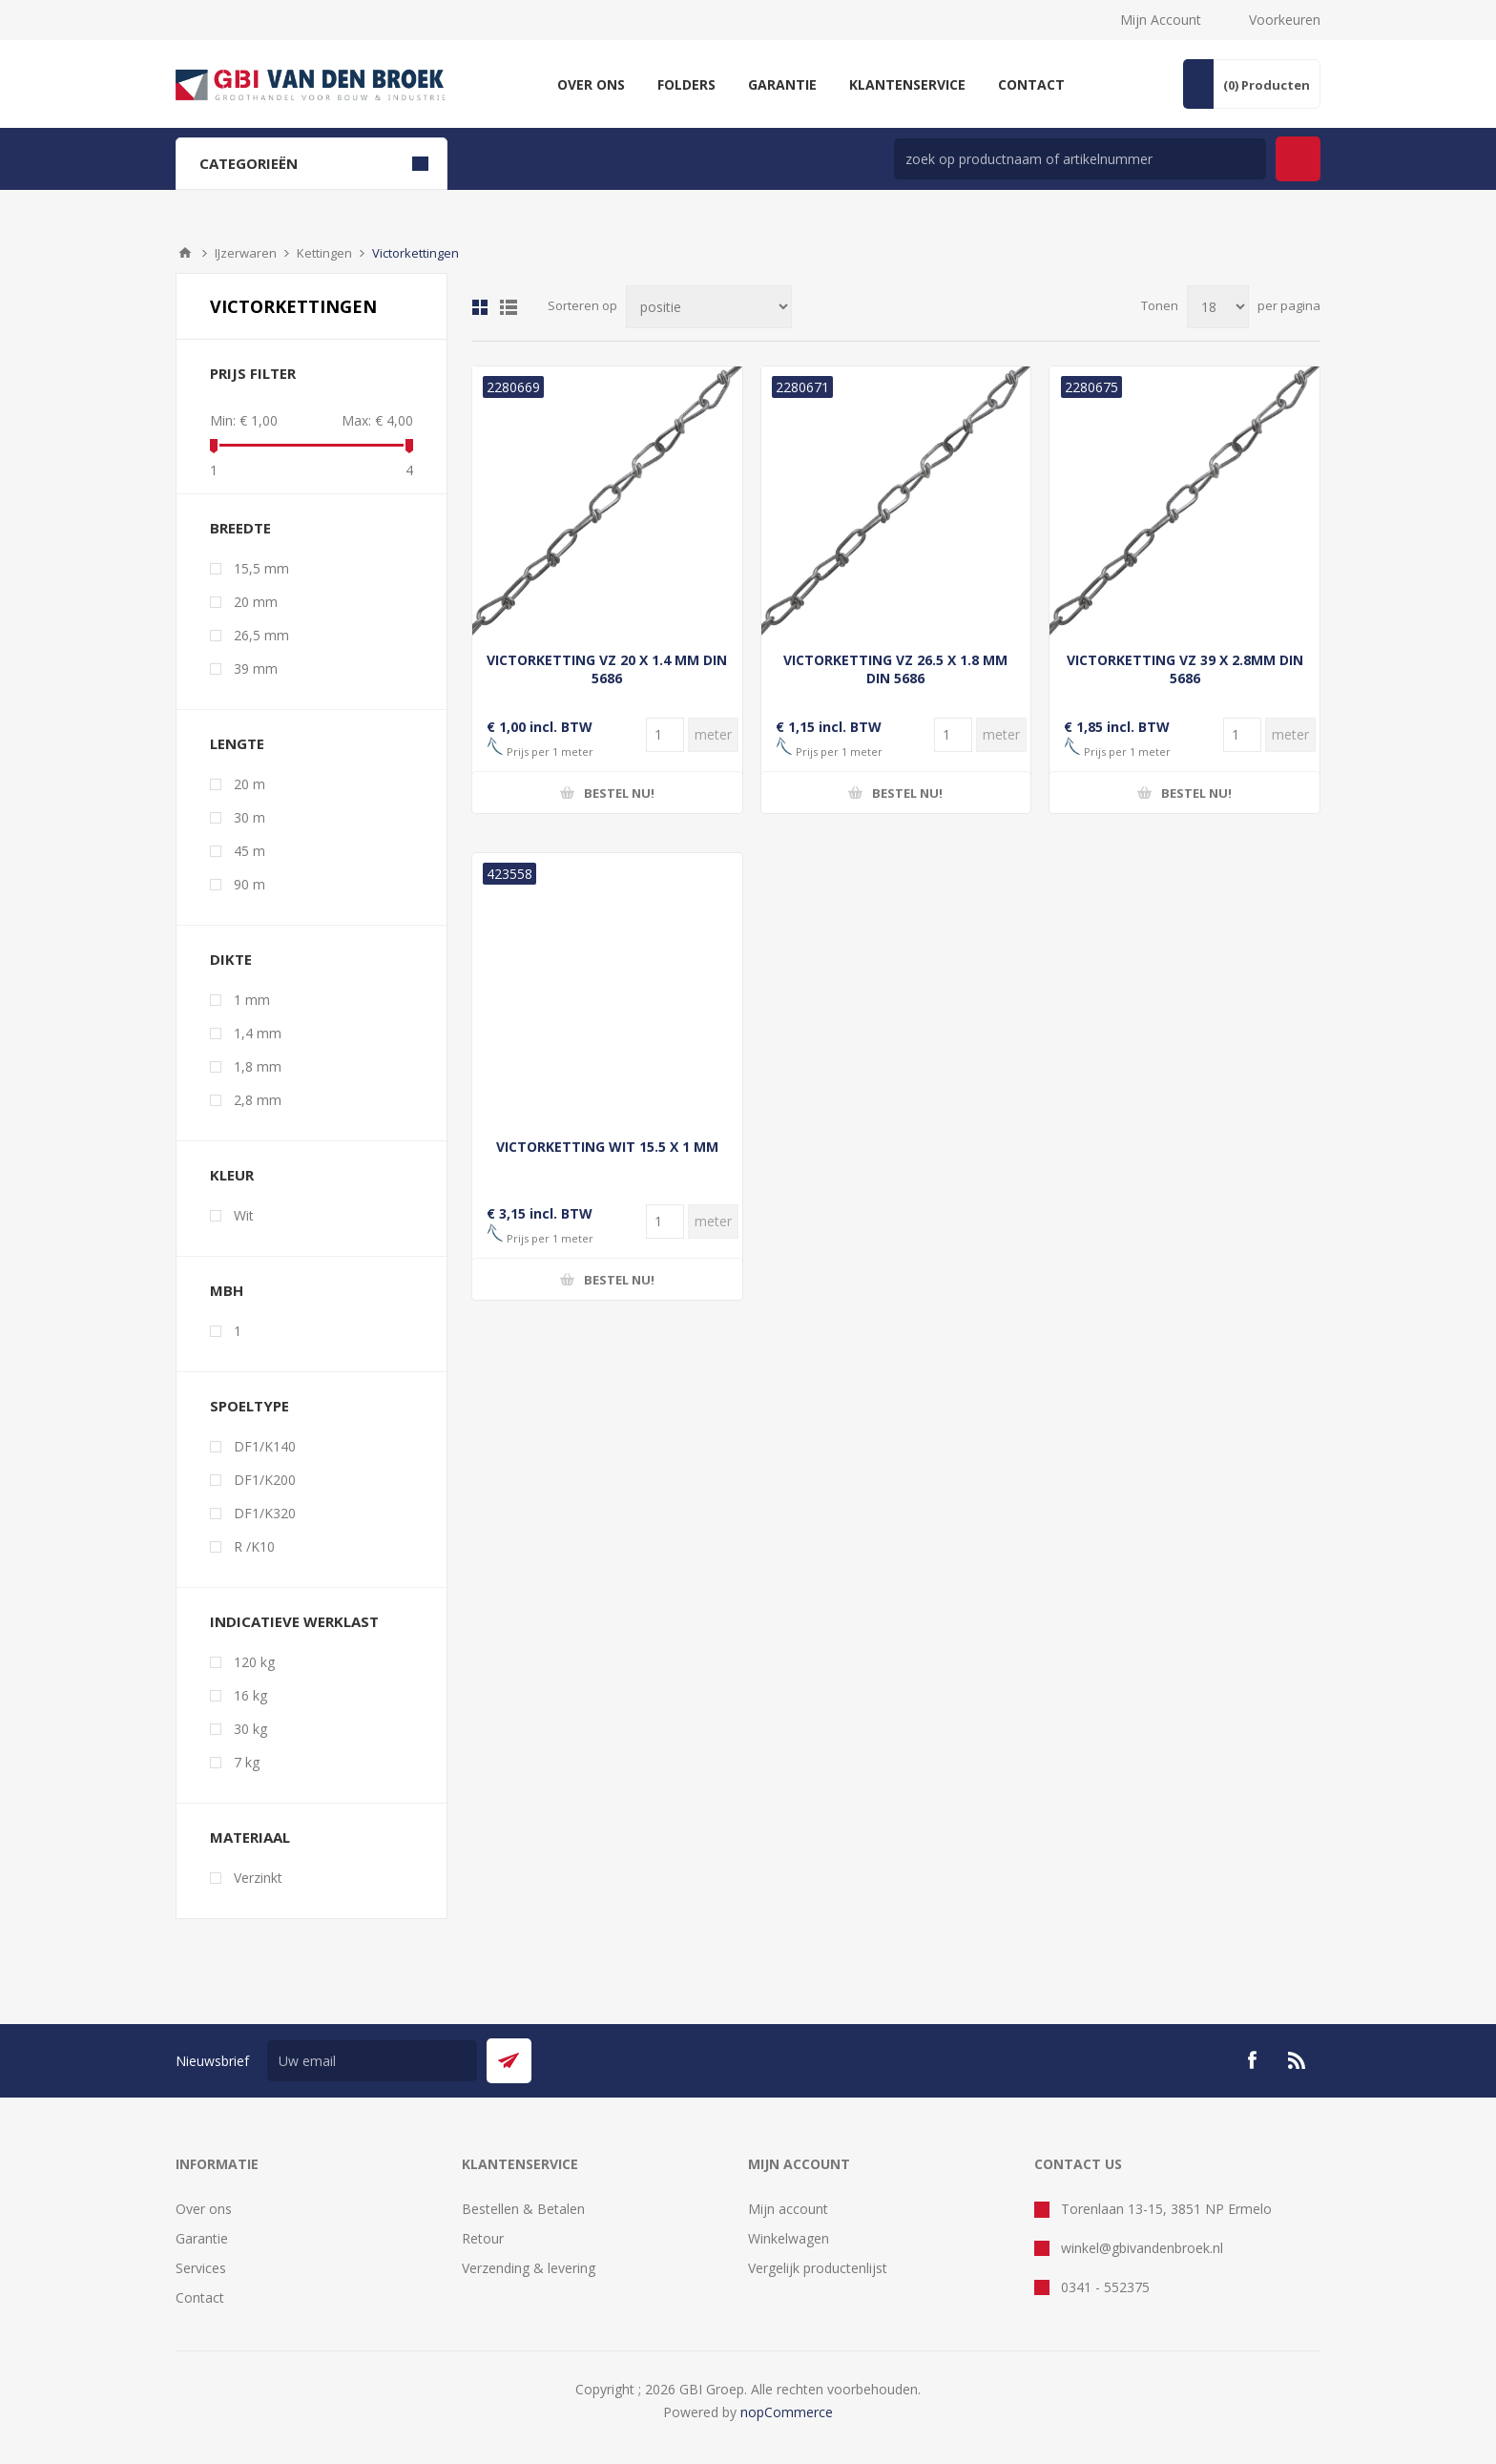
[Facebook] (1251, 2060)
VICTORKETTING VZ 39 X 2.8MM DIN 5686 (1185, 669)
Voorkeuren (1284, 19)
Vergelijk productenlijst (817, 2268)
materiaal (250, 1837)
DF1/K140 (265, 1446)
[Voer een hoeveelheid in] (665, 735)
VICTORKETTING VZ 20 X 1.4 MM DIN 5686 (607, 669)
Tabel (479, 307)
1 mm (252, 1000)
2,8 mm (257, 1100)
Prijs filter (253, 373)
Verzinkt (258, 1878)
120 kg (254, 1662)
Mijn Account (1160, 19)
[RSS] (1297, 2060)
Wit (244, 1215)
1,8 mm (257, 1066)
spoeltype (249, 1405)
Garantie (202, 2238)
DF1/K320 (265, 1513)
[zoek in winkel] (1080, 158)
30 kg (250, 1729)
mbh (226, 1290)
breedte (240, 527)
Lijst (508, 307)
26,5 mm (261, 635)
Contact (200, 2297)
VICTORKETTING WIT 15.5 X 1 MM (607, 1147)
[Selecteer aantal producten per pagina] (1218, 306)
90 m (249, 884)
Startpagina (185, 253)
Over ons (204, 2209)
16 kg (250, 1695)
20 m (249, 784)
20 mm (256, 602)
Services (201, 2268)
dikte (231, 959)
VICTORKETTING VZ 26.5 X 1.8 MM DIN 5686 (895, 669)
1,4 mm (257, 1033)
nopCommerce (786, 2412)
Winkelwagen (788, 2238)
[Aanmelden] (372, 2060)
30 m (249, 817)
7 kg (247, 1762)
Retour (483, 2238)
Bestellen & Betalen (523, 2209)
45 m (249, 851)
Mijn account (788, 2209)
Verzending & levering (528, 2268)
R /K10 (254, 1546)
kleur (232, 1174)
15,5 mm (261, 568)
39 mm (256, 668)
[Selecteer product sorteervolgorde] (709, 306)
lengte (237, 743)
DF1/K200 (265, 1480)
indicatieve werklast (294, 1621)
